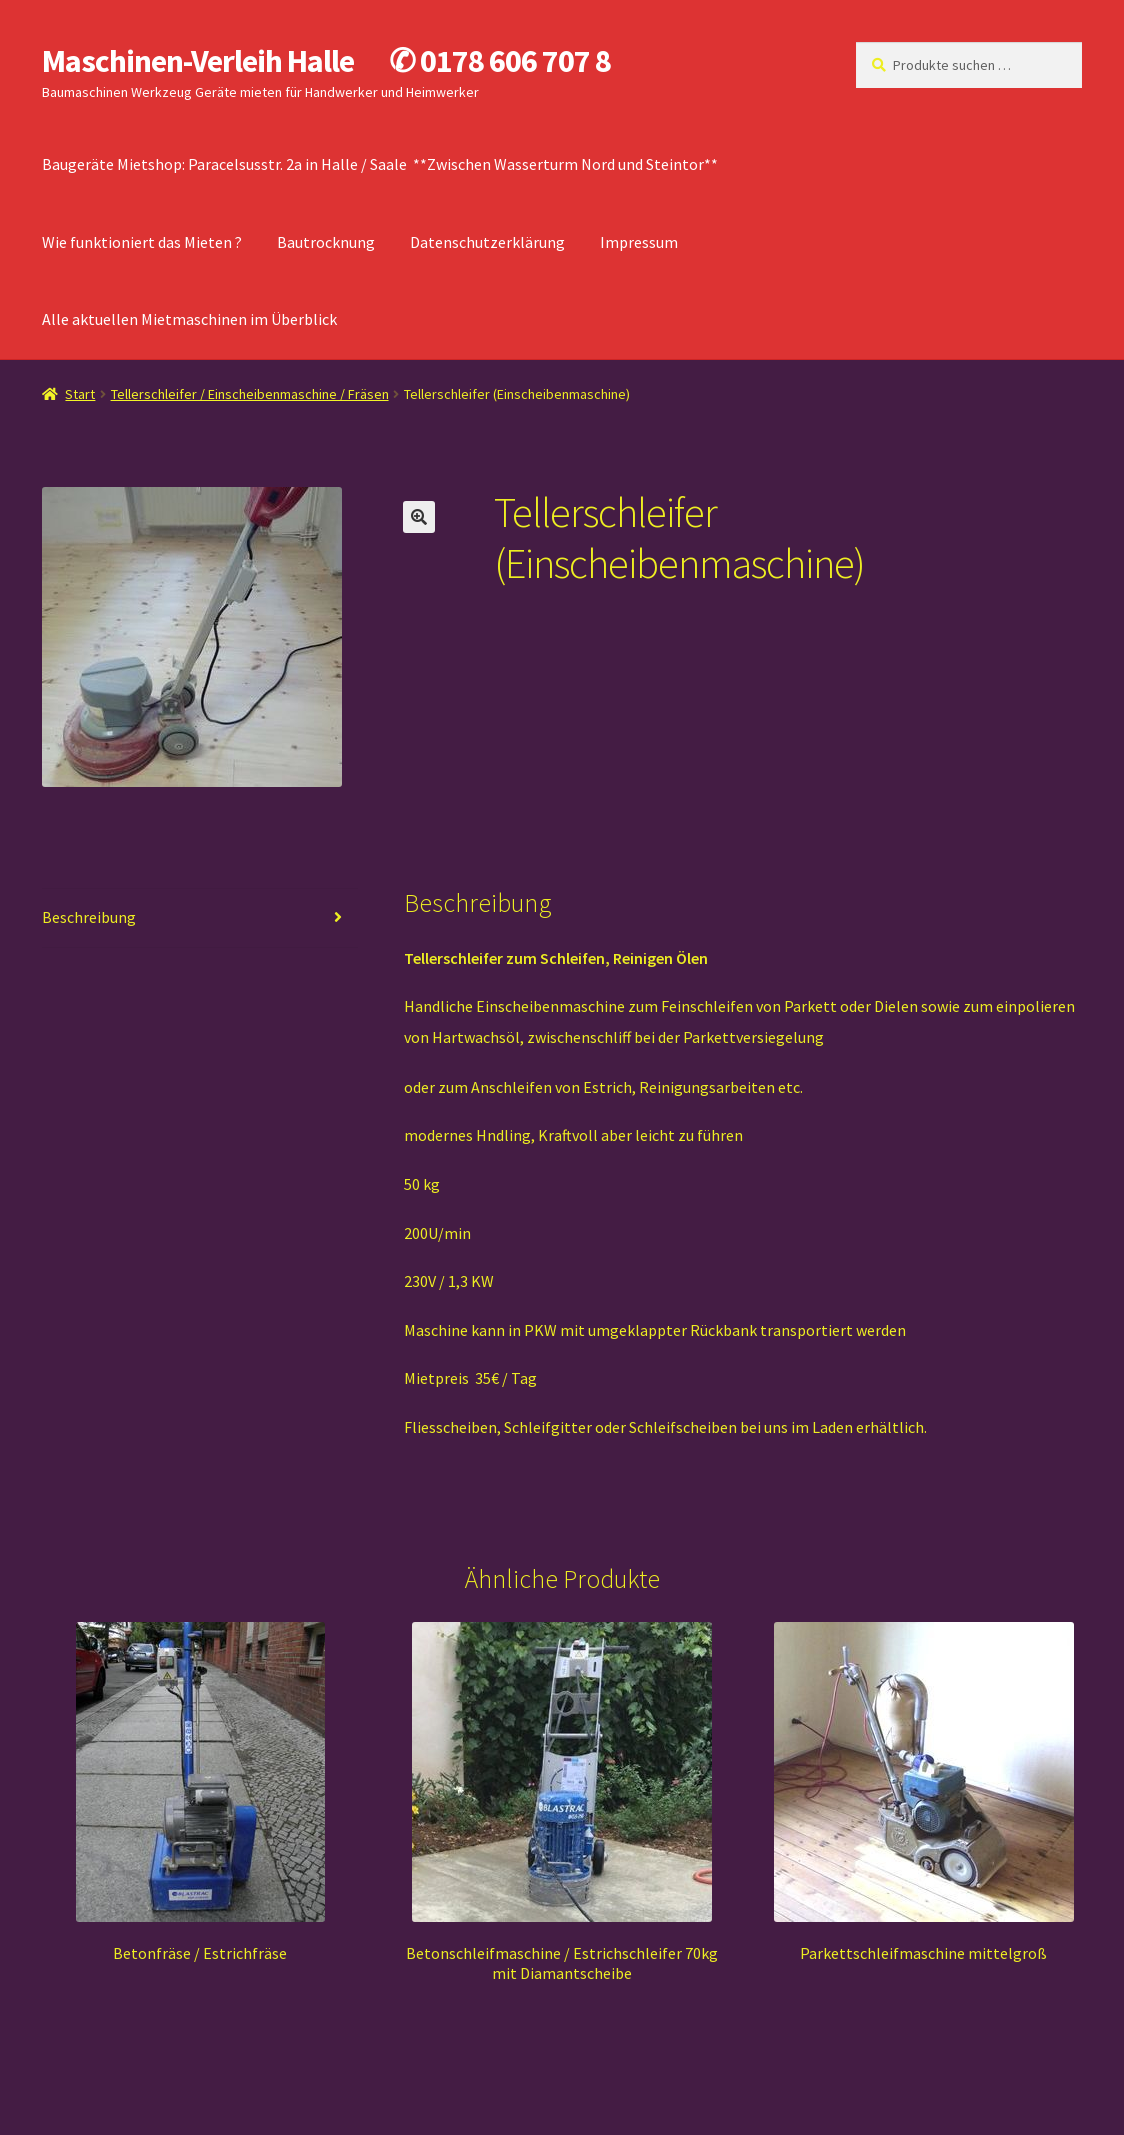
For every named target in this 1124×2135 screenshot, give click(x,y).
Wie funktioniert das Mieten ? (142, 242)
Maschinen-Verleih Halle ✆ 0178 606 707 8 (326, 61)
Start (80, 394)
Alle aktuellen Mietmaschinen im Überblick (189, 319)
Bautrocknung (326, 242)
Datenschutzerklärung (487, 242)
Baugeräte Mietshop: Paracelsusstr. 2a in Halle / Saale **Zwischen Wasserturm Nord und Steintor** (380, 164)
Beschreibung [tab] (89, 917)
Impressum (639, 242)
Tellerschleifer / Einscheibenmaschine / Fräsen (250, 394)
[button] (419, 517)
